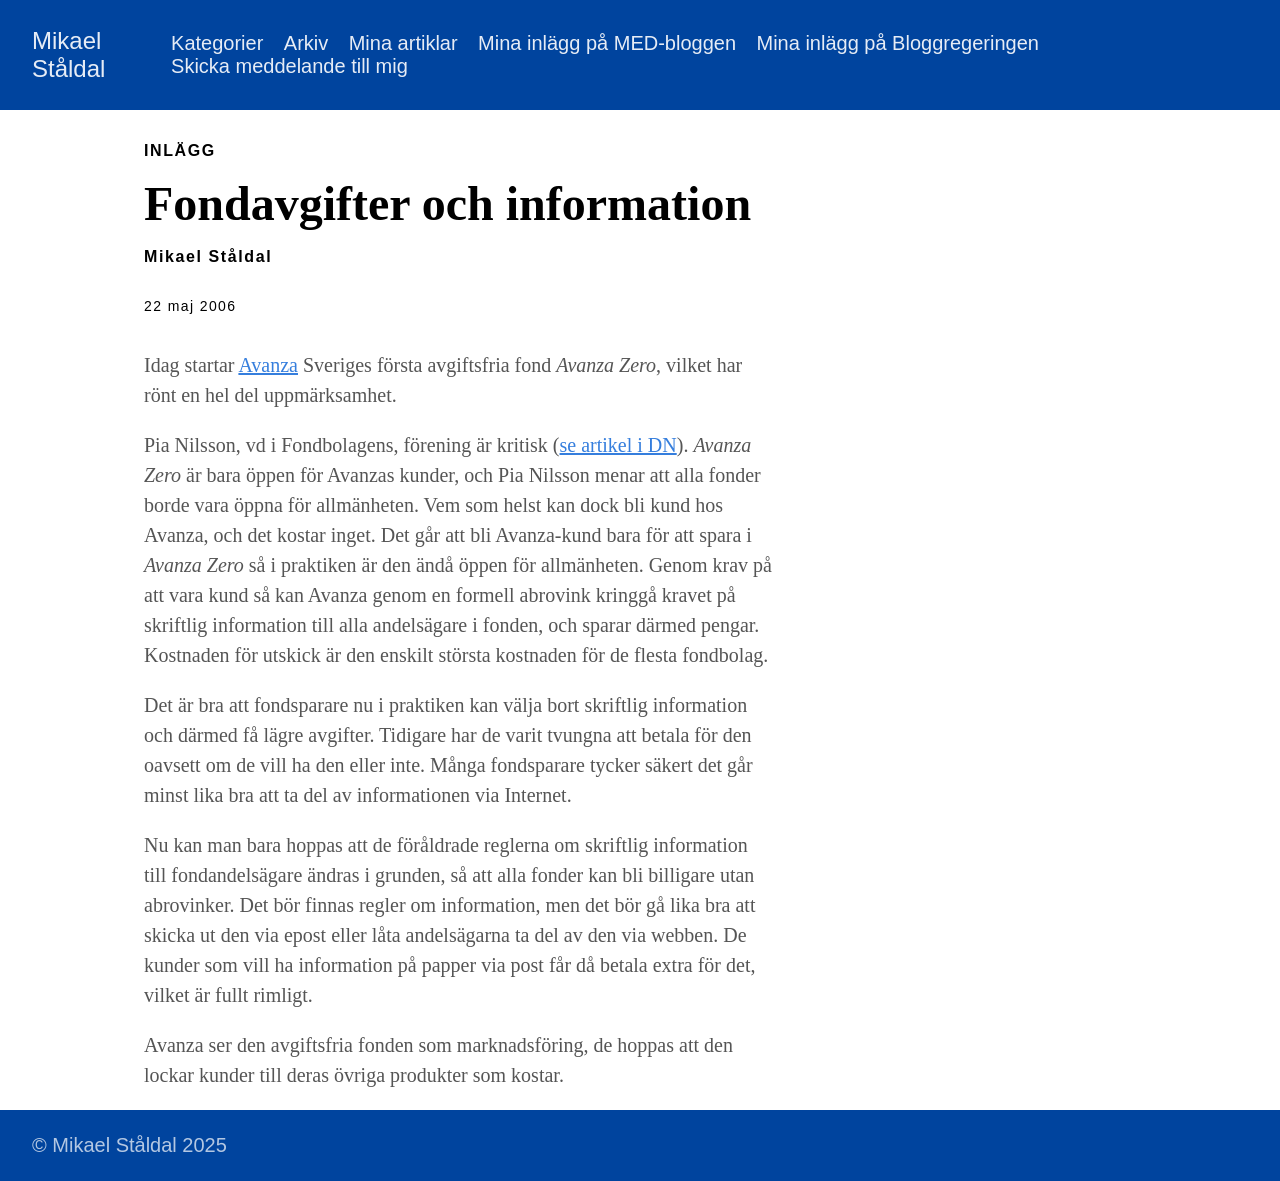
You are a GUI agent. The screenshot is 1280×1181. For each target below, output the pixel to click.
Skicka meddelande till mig (289, 66)
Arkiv (306, 43)
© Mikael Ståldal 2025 (129, 1145)
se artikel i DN (618, 445)
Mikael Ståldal (68, 54)
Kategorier (217, 43)
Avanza (268, 365)
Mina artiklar (403, 43)
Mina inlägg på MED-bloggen (607, 43)
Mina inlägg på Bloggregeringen (897, 43)
